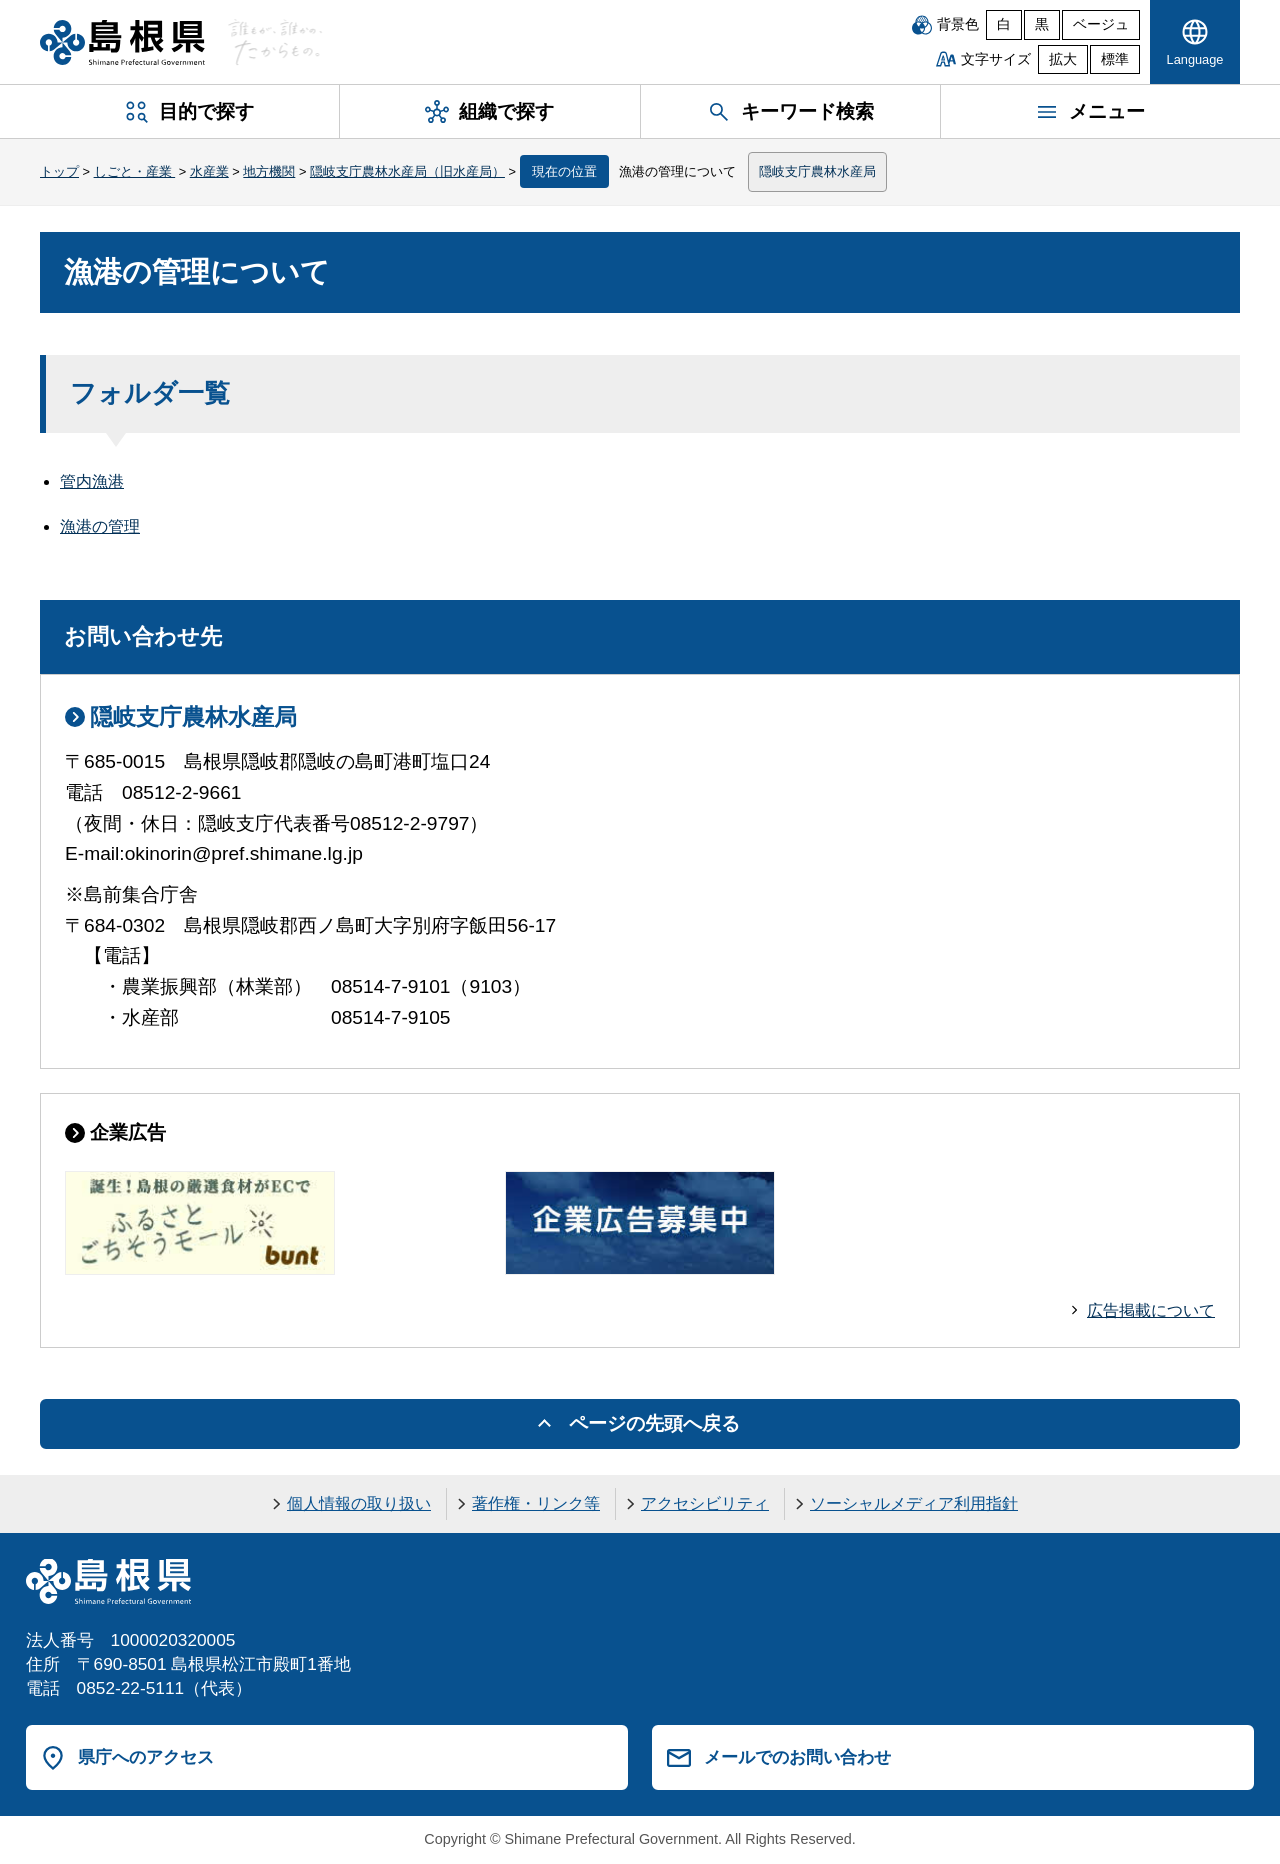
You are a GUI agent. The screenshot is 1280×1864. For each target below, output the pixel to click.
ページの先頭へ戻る (654, 1423)
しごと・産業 (135, 171)
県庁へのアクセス (146, 1757)
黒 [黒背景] (1042, 24)
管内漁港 (92, 481)
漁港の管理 (100, 526)
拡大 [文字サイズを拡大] (1063, 59)
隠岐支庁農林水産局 (817, 171)
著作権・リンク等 (536, 1503)
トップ (59, 171)
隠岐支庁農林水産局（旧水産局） (407, 171)
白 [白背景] (1004, 24)
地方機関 (269, 171)
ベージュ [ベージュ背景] (1101, 24)
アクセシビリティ (705, 1503)
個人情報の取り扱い (359, 1503)
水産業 (209, 171)
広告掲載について (1151, 1310)
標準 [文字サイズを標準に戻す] (1115, 59)
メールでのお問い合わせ (797, 1757)
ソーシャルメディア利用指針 (914, 1503)
